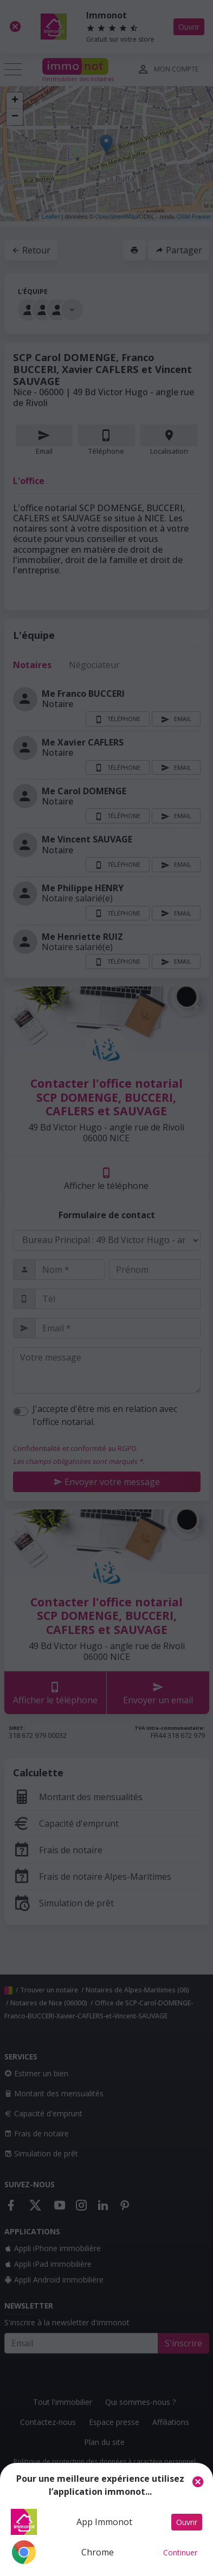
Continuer (180, 2552)
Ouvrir (186, 2522)
